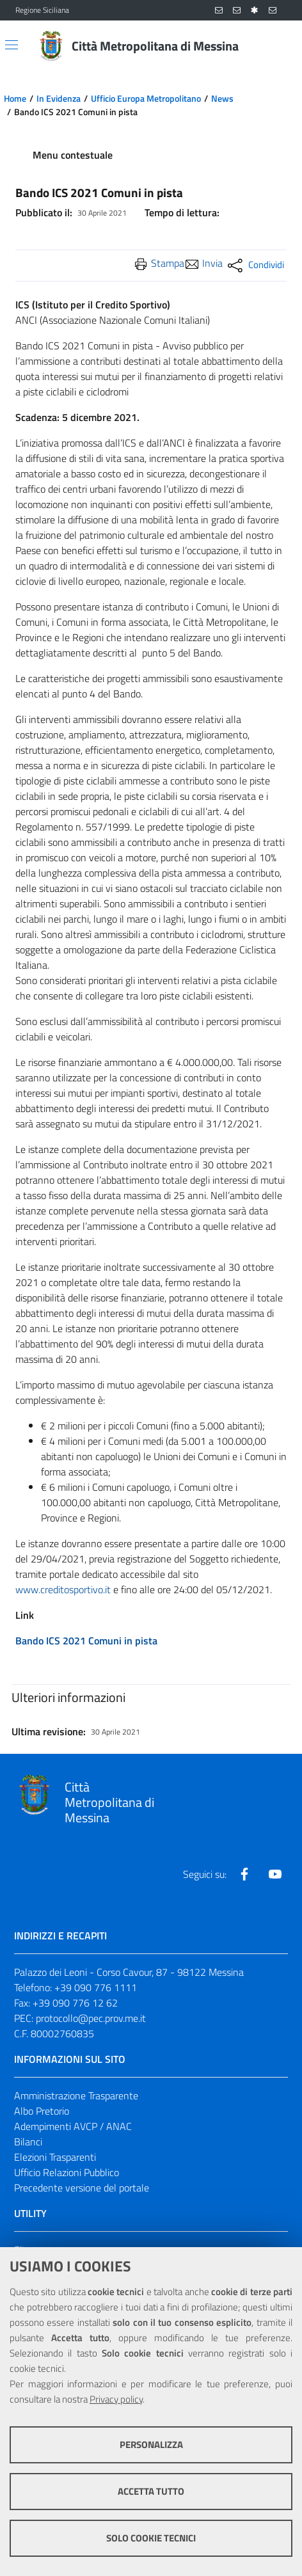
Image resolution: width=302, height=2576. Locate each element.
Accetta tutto (151, 2491)
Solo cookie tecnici (151, 2538)
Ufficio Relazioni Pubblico (66, 2172)
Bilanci (28, 2141)
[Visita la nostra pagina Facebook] (244, 1874)
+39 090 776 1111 (95, 1987)
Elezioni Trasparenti (55, 2157)
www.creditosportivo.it (63, 1589)
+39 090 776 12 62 (75, 2002)
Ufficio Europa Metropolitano (146, 98)
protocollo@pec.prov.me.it (91, 2018)
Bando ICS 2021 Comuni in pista (86, 1640)
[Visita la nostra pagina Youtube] (275, 1874)
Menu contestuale (73, 155)
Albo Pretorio (41, 2111)
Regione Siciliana (42, 10)
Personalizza (151, 2444)
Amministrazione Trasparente (76, 2095)
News (222, 98)
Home (15, 98)
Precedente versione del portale (81, 2187)
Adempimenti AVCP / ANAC (73, 2126)
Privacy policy (116, 2399)
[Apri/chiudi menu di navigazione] (11, 44)
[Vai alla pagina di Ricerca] (279, 46)
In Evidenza (58, 98)
